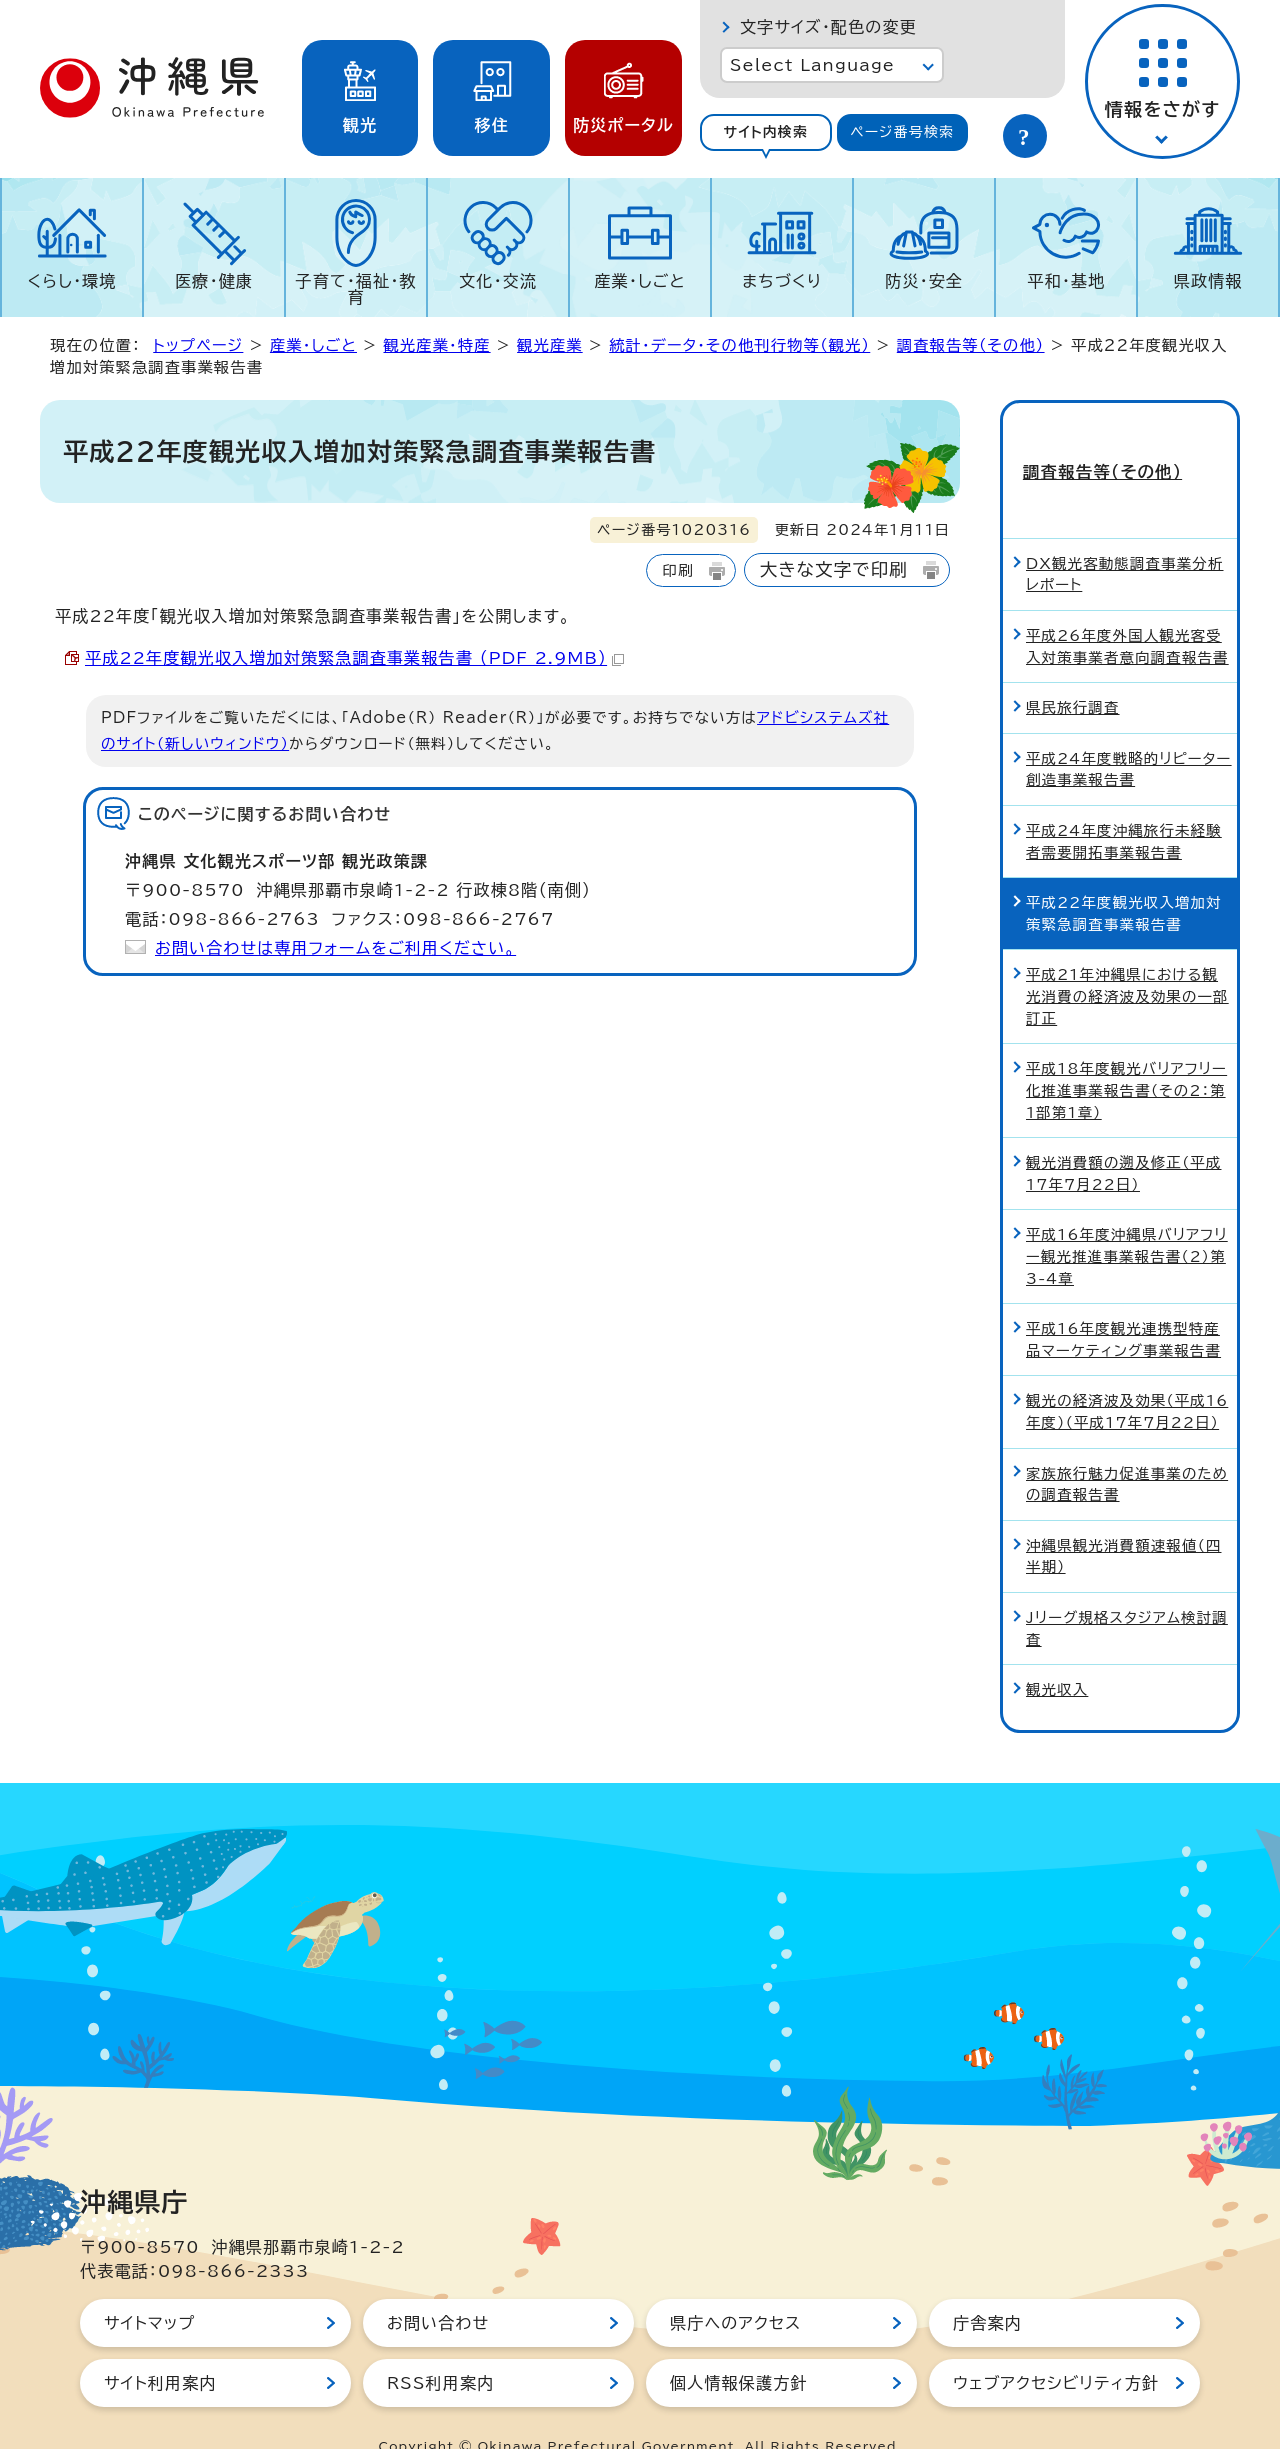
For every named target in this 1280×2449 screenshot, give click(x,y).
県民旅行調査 (1073, 671)
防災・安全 (924, 281)
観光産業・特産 (436, 345)
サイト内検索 (765, 132)
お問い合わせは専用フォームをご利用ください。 (335, 948)
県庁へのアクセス (735, 2287)
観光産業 (550, 345)
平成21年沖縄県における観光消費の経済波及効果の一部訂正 (1127, 961)
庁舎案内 (987, 2287)
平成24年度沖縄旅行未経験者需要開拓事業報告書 (1124, 805)
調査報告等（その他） (971, 345)
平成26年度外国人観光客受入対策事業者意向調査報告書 (1127, 610)
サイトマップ (149, 2287)
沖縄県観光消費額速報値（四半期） (1123, 1520)
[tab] (766, 132)
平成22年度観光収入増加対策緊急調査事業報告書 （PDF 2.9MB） (354, 658)
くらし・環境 (71, 281)
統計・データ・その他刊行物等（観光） (739, 345)
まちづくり (782, 281)
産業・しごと (639, 281)
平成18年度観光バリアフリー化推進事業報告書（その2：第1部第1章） (1126, 1054)
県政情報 (1208, 281)
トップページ (198, 345)
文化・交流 (498, 281)
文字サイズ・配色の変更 (828, 27)
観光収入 (1057, 1653)
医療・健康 (214, 281)
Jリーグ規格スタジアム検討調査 (1127, 1592)
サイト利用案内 (160, 2347)
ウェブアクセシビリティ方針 (1056, 2347)
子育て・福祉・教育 (356, 289)
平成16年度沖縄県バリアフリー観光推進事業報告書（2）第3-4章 (1127, 1221)
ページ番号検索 (902, 132)
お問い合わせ (438, 2287)
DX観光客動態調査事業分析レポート (1125, 538)
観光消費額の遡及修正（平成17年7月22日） (1123, 1137)
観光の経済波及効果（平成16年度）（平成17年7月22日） (1127, 1376)
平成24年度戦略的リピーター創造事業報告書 (1129, 733)
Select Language (812, 65)
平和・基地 (1066, 281)
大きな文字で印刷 (834, 569)
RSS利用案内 (440, 2347)
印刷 (677, 570)
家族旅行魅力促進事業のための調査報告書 (1127, 1448)
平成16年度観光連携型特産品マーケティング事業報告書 (1123, 1303)
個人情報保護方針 (739, 2347)
